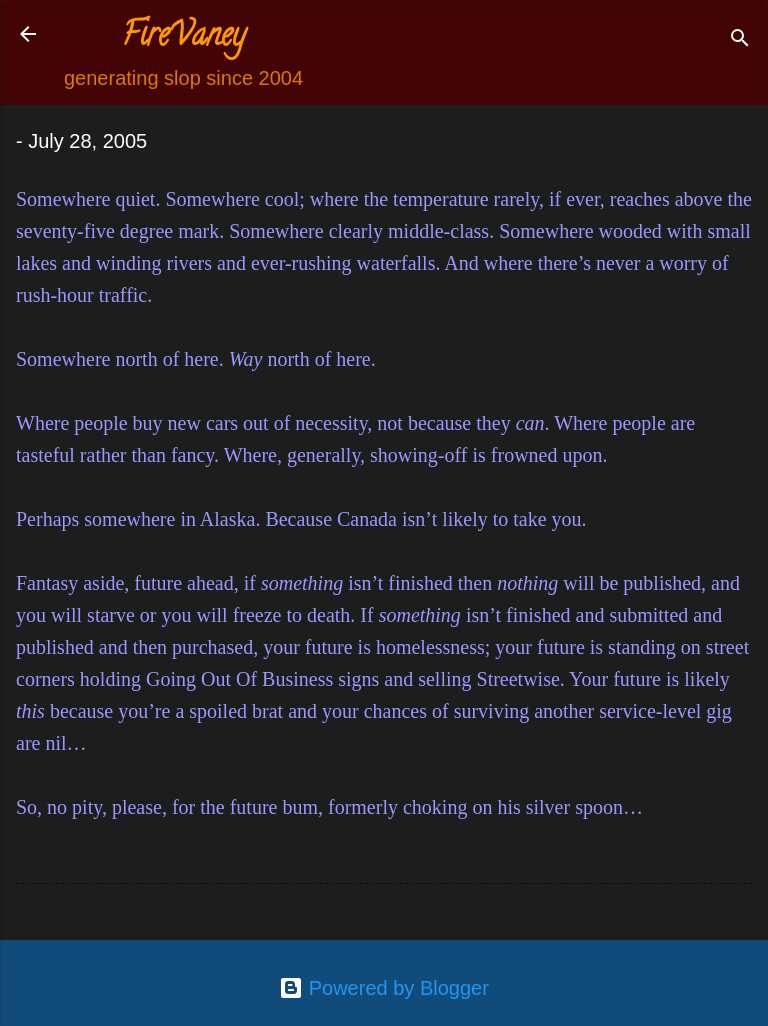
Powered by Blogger (384, 988)
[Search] (740, 40)
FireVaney (183, 38)
